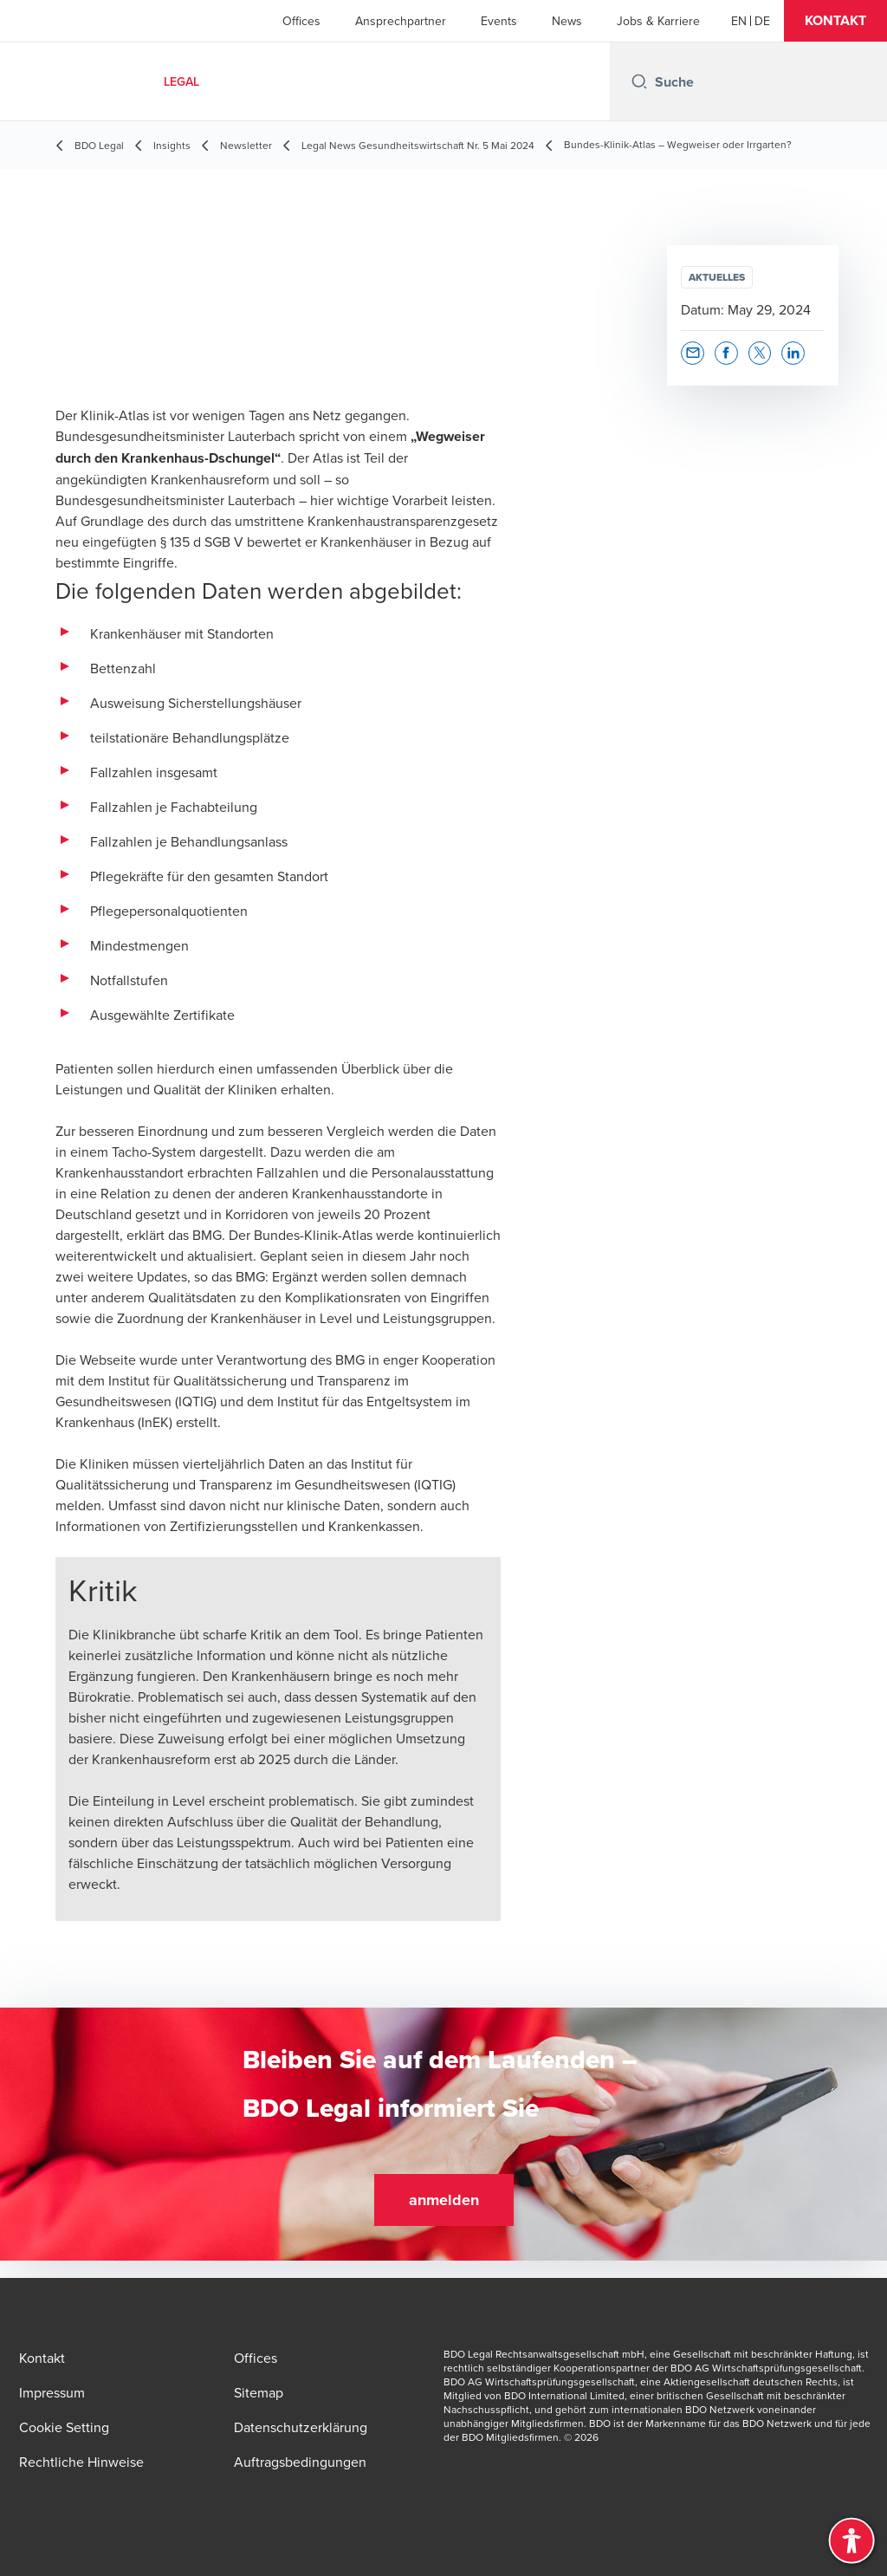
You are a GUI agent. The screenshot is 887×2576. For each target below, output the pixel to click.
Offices (301, 20)
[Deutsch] (762, 21)
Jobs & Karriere (658, 20)
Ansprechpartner (400, 20)
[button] (835, 21)
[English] (739, 21)
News (567, 20)
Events (499, 20)
